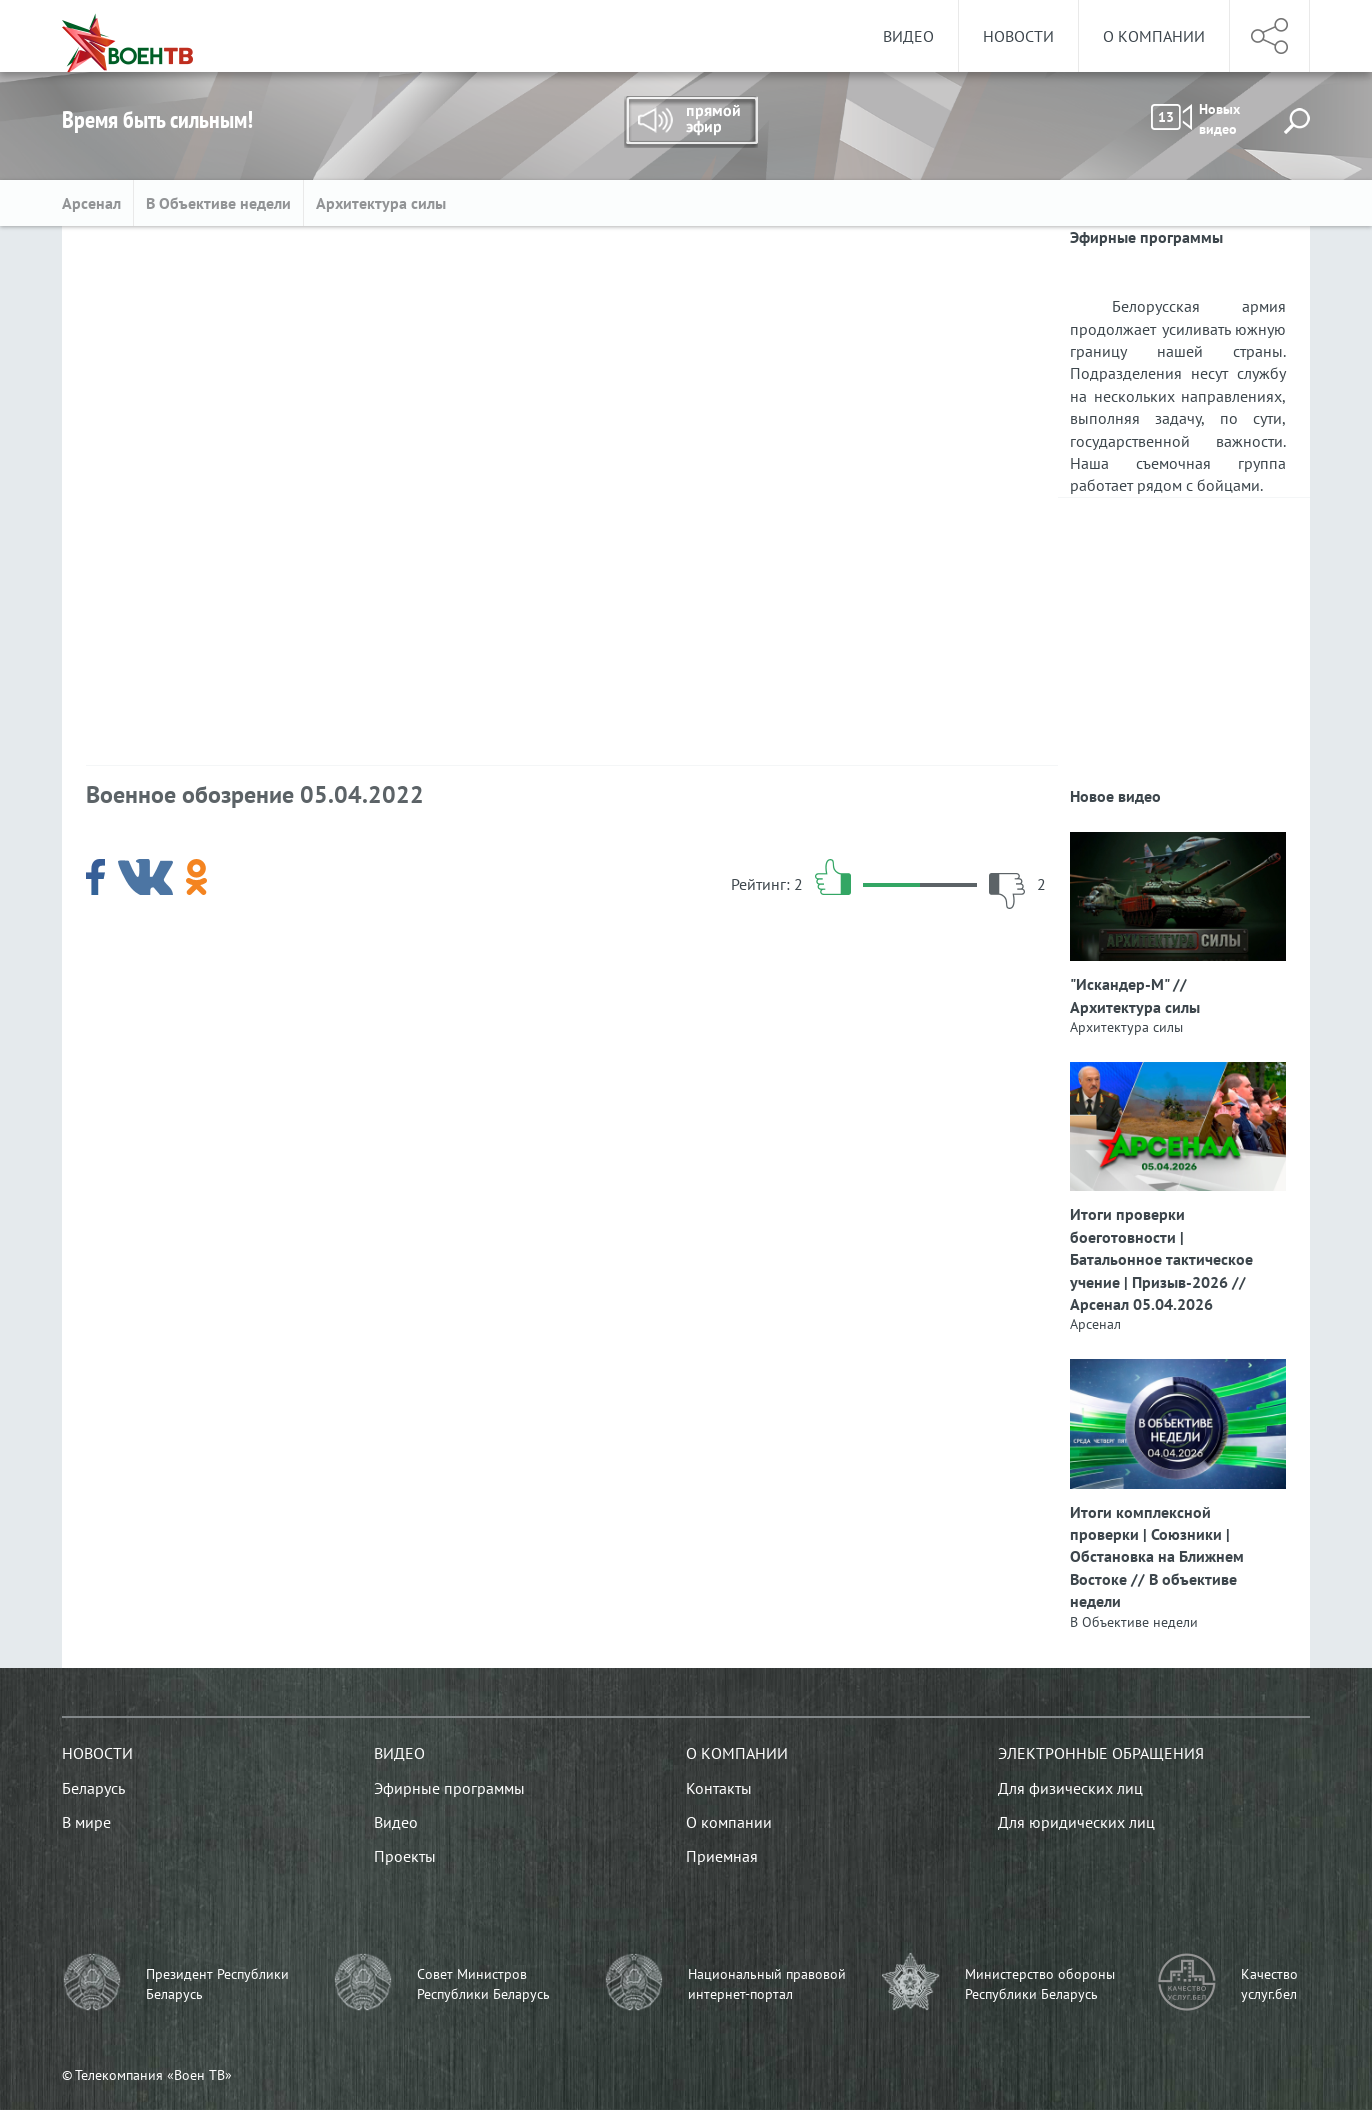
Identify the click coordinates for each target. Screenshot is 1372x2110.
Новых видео (1195, 119)
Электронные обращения (1101, 1753)
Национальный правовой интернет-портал (767, 1984)
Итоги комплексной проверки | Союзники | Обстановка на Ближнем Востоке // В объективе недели (1157, 1557)
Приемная (722, 1856)
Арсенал (91, 203)
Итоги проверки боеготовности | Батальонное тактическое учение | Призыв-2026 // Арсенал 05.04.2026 (1161, 1259)
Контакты (719, 1788)
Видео (908, 36)
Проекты (405, 1856)
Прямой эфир (691, 122)
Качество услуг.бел (1269, 1984)
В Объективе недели (218, 203)
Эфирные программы (449, 1788)
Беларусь (93, 1788)
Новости (1018, 36)
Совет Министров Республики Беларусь (483, 1984)
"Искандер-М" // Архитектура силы (1135, 995)
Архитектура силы (383, 203)
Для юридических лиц (1076, 1822)
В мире (86, 1822)
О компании (1154, 36)
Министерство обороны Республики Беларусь (1040, 1984)
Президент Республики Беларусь (217, 1984)
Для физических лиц (1070, 1788)
